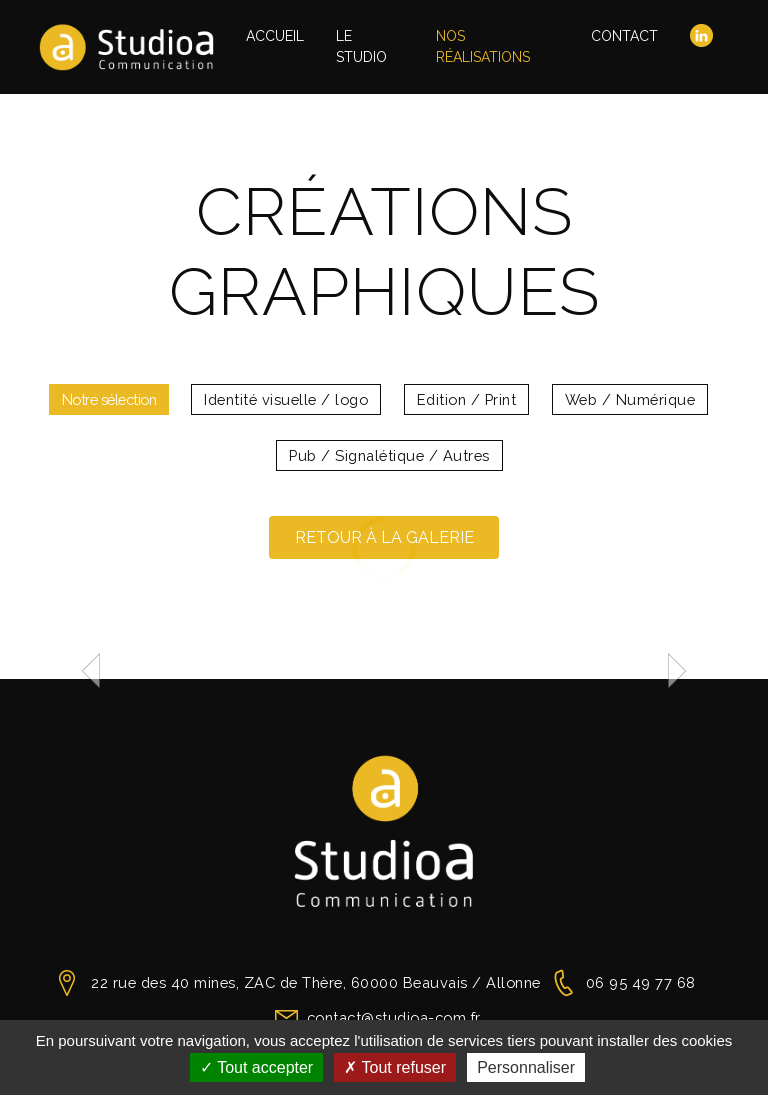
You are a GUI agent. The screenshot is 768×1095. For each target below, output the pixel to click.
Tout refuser (395, 1067)
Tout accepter (256, 1067)
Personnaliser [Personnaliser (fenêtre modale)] (526, 1067)
